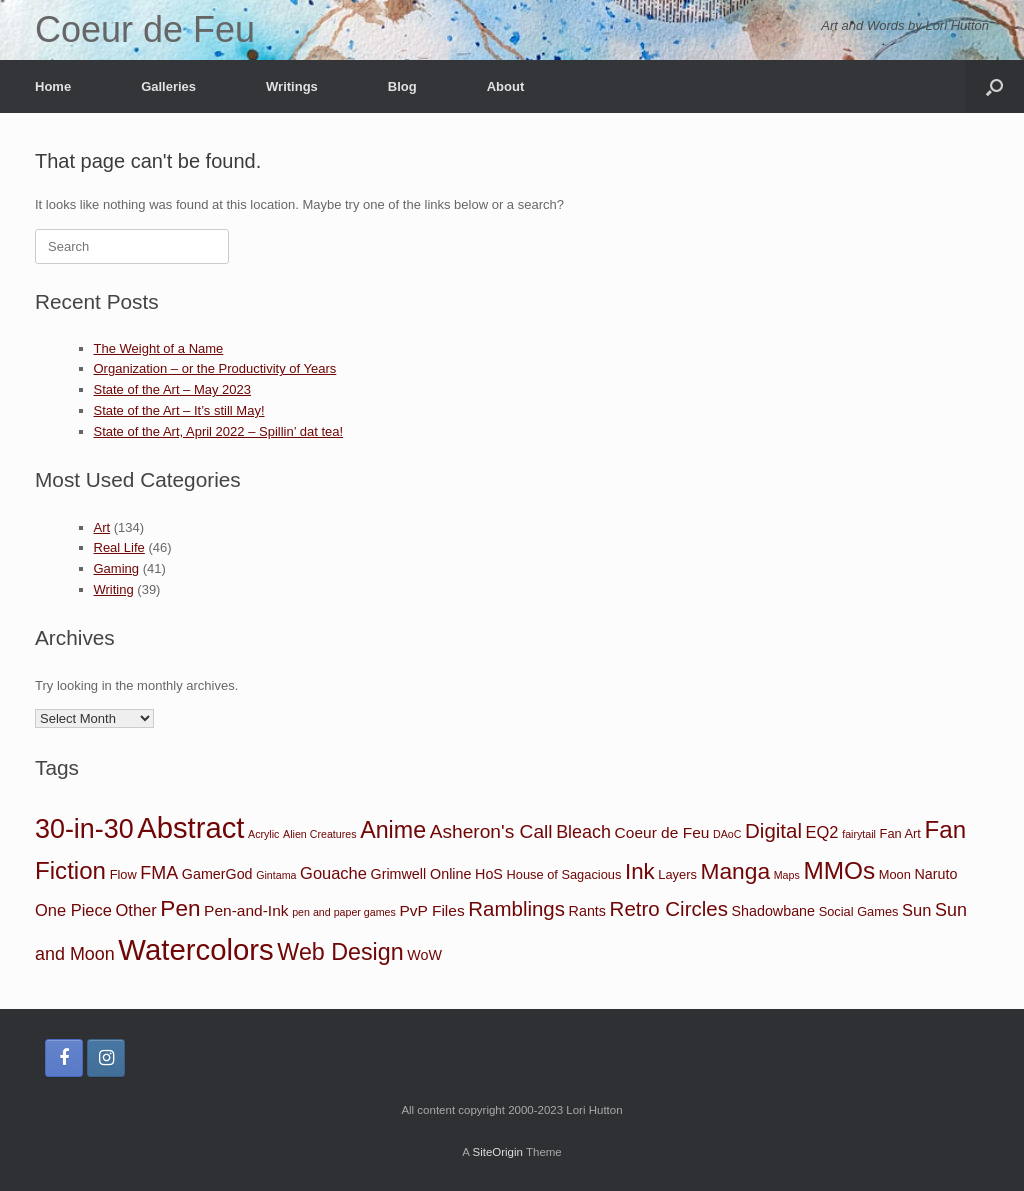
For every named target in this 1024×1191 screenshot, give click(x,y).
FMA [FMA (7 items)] (159, 873)
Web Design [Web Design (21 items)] (340, 952)
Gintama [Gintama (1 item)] (276, 875)
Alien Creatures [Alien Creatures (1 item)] (319, 834)
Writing (114, 589)
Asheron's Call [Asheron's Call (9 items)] (491, 831)
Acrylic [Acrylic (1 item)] (263, 834)
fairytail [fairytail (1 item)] (859, 834)
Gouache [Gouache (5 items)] (333, 873)
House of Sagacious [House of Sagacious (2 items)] (564, 874)
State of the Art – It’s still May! (179, 410)
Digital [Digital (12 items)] (773, 830)
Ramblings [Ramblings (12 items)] (516, 908)
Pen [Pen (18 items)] (180, 908)
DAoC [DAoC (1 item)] (727, 834)
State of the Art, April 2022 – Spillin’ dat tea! (219, 431)
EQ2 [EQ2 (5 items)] (822, 832)
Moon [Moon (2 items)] (895, 874)
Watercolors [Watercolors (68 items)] (195, 949)
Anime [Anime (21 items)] (393, 830)
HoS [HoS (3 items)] (489, 874)
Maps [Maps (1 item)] (787, 875)
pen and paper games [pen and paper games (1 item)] (344, 912)
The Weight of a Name (159, 348)
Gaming (117, 568)
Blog (402, 86)
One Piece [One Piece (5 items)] (73, 910)
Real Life (119, 547)
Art (102, 527)
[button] (994, 86)
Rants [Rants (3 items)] (587, 911)
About (506, 86)
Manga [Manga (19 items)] (735, 871)
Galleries (168, 86)
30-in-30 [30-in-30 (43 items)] (84, 829)
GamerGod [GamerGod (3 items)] (217, 874)
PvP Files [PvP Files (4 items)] (431, 910)
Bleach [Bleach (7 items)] (583, 832)
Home (53, 86)
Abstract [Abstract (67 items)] (190, 828)
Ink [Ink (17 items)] (640, 871)
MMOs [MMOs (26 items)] (839, 870)
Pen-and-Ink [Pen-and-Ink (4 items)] (246, 910)
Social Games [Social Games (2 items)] (859, 911)
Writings (292, 86)
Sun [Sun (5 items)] (916, 910)
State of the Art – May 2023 (173, 389)
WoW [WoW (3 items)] (424, 955)
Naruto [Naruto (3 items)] (935, 874)
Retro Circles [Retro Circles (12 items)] (669, 908)
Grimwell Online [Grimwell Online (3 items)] (421, 874)
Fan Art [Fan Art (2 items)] (900, 833)
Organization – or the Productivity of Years (215, 368)
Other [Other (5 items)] (136, 910)
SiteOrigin (497, 1152)
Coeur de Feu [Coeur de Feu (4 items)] (662, 832)
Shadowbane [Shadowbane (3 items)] (773, 911)
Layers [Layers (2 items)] (677, 874)
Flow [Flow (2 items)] (123, 874)
